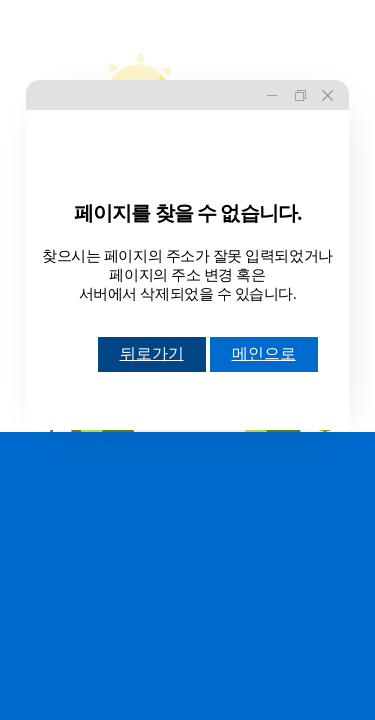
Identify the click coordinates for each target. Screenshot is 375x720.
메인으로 (264, 353)
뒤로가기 (152, 353)
